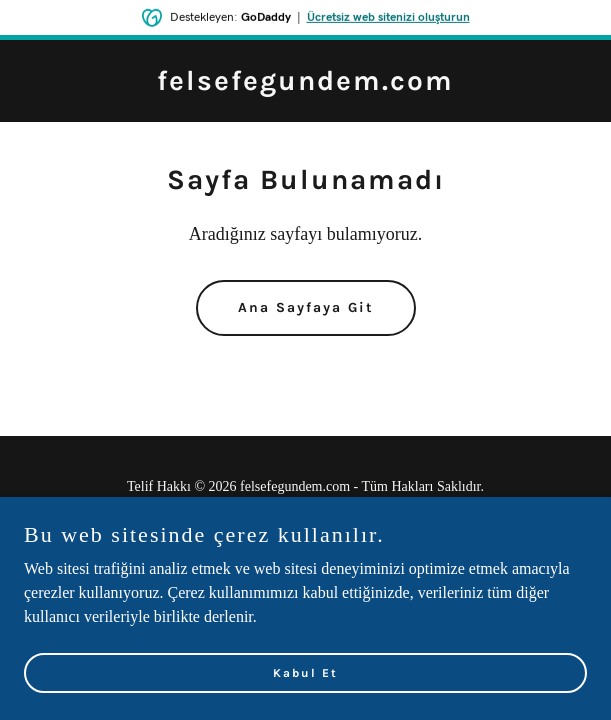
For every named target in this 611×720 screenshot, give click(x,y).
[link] (305, 84)
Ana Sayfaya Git (306, 307)
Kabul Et (305, 700)
